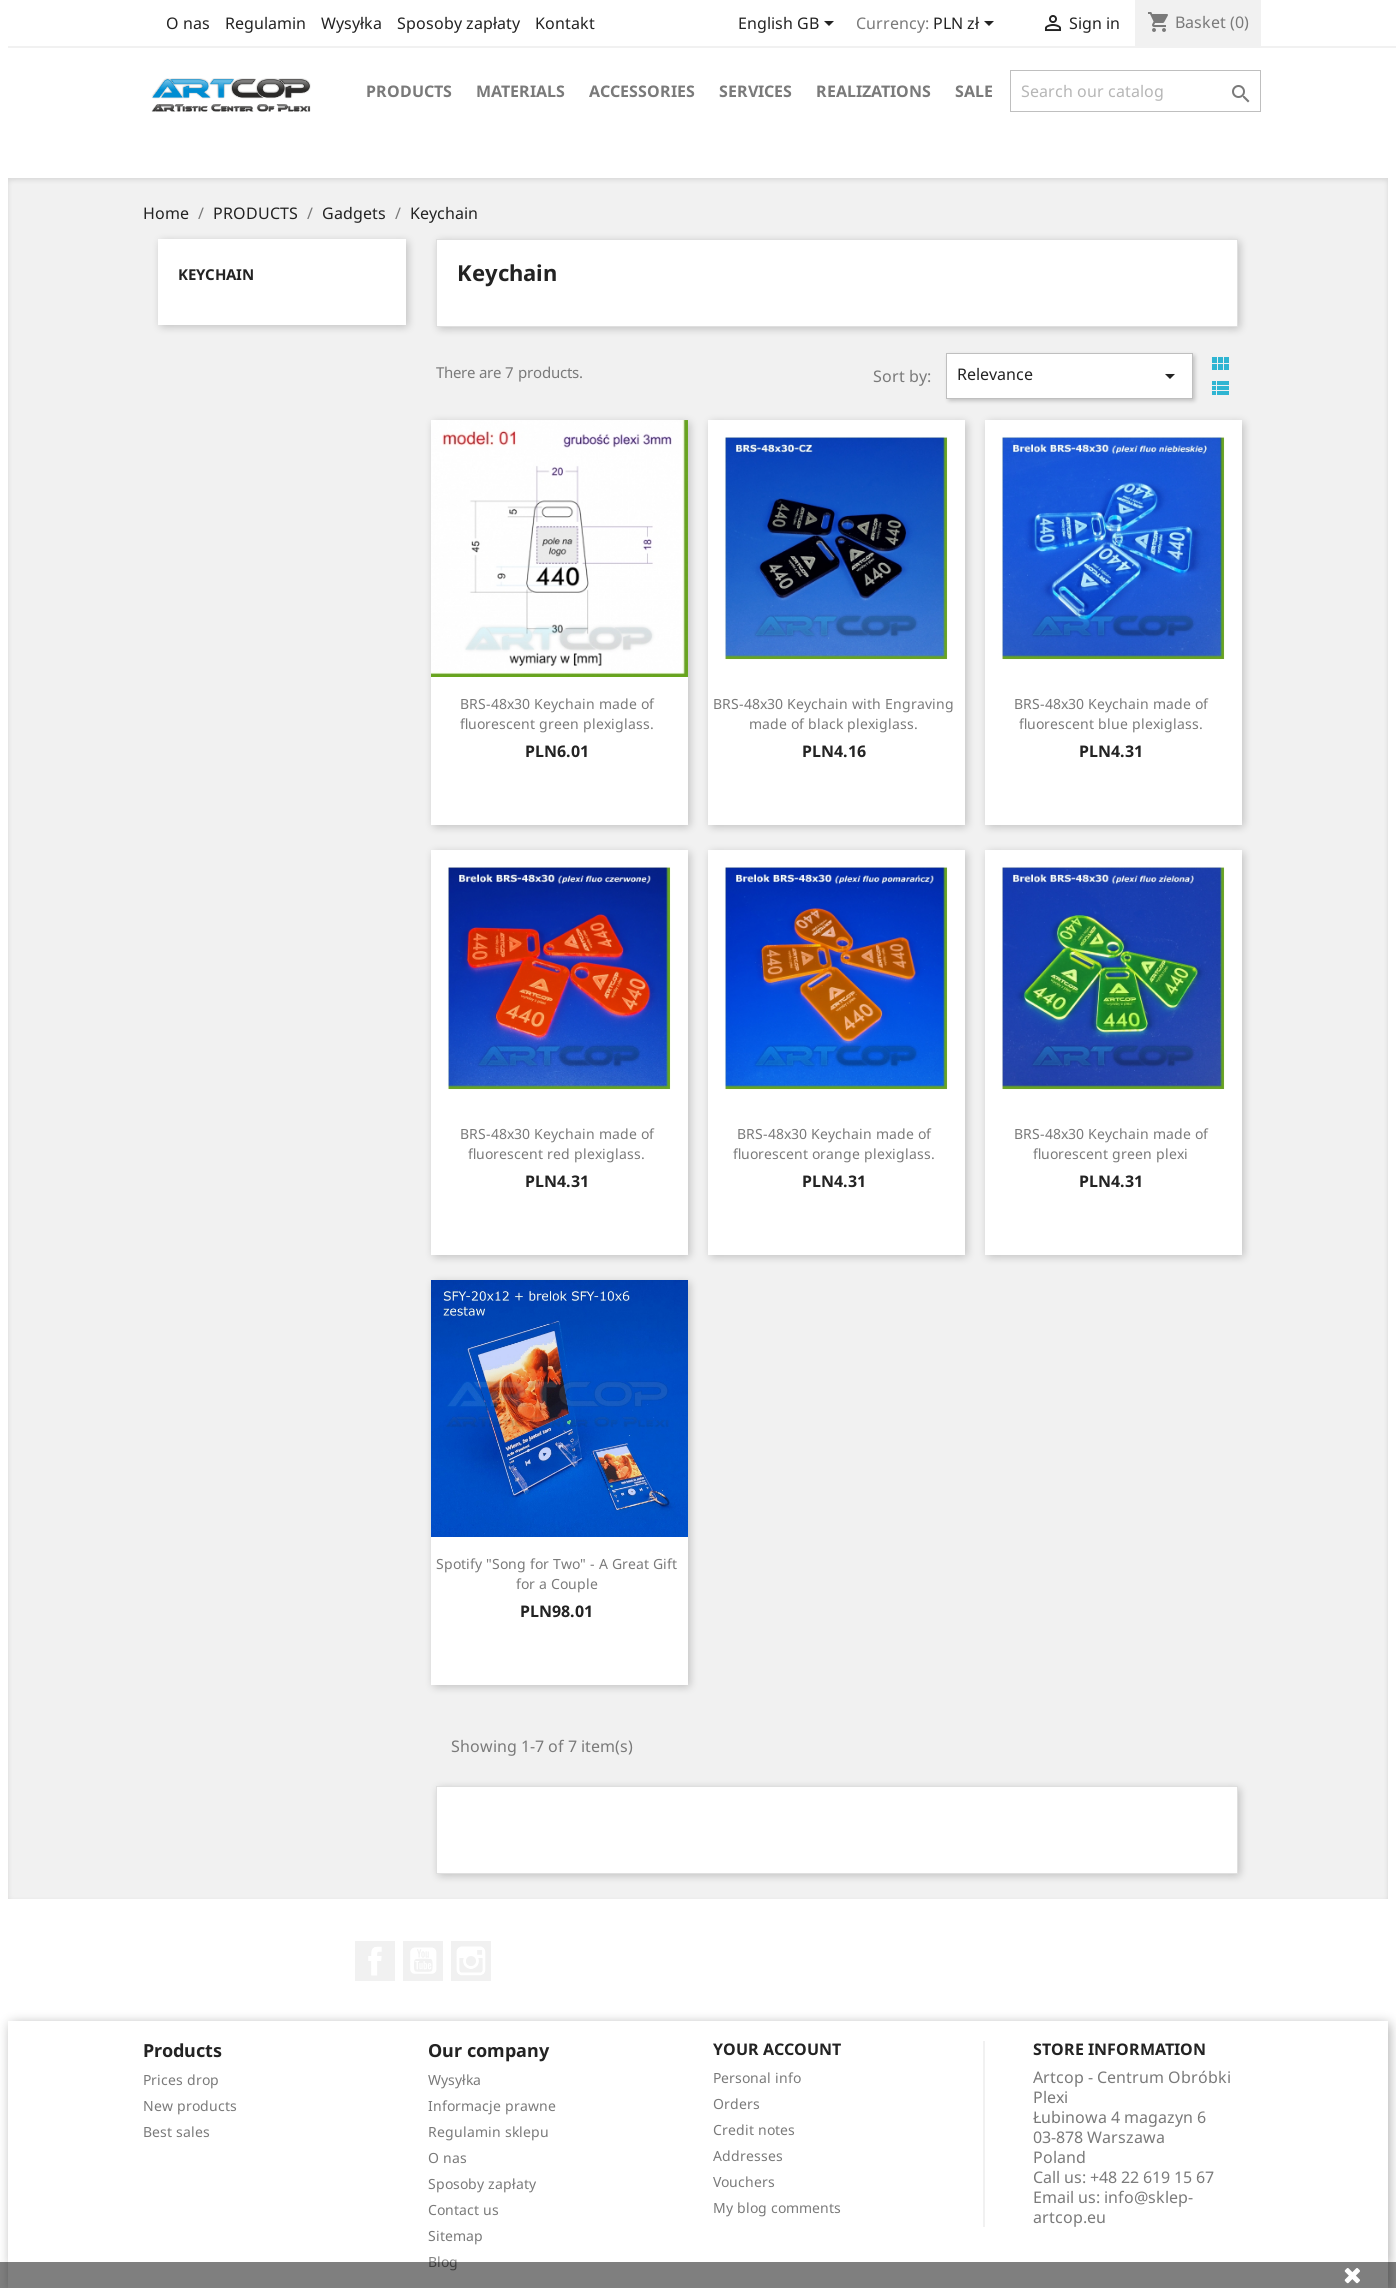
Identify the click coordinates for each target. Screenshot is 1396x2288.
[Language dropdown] (789, 25)
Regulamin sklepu (488, 2131)
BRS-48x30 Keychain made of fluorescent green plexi (1111, 1143)
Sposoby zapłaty (458, 23)
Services (755, 91)
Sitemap (455, 2235)
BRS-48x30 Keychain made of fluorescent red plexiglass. (557, 1143)
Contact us (463, 2209)
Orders (736, 2103)
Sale (974, 91)
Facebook (375, 1961)
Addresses (748, 2155)
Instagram (471, 1961)
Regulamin (265, 23)
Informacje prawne (492, 2105)
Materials (520, 91)
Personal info (757, 2077)
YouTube (423, 1961)
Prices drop (181, 2079)
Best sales (176, 2131)
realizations (873, 91)
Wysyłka (351, 23)
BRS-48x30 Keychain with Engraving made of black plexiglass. (833, 713)
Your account (777, 2049)
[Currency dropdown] (967, 25)
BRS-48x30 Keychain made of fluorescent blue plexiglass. (1111, 713)
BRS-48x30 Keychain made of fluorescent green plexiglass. (557, 713)
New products (190, 2105)
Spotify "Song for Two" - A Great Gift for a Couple (556, 1573)
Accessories (642, 91)
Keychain (216, 274)
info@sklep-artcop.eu (1113, 2207)
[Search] (1135, 91)
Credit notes (754, 2129)
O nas (188, 23)
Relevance (1069, 375)
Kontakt (565, 23)
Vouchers (744, 2181)
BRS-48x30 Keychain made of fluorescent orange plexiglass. (834, 1143)
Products (409, 91)
